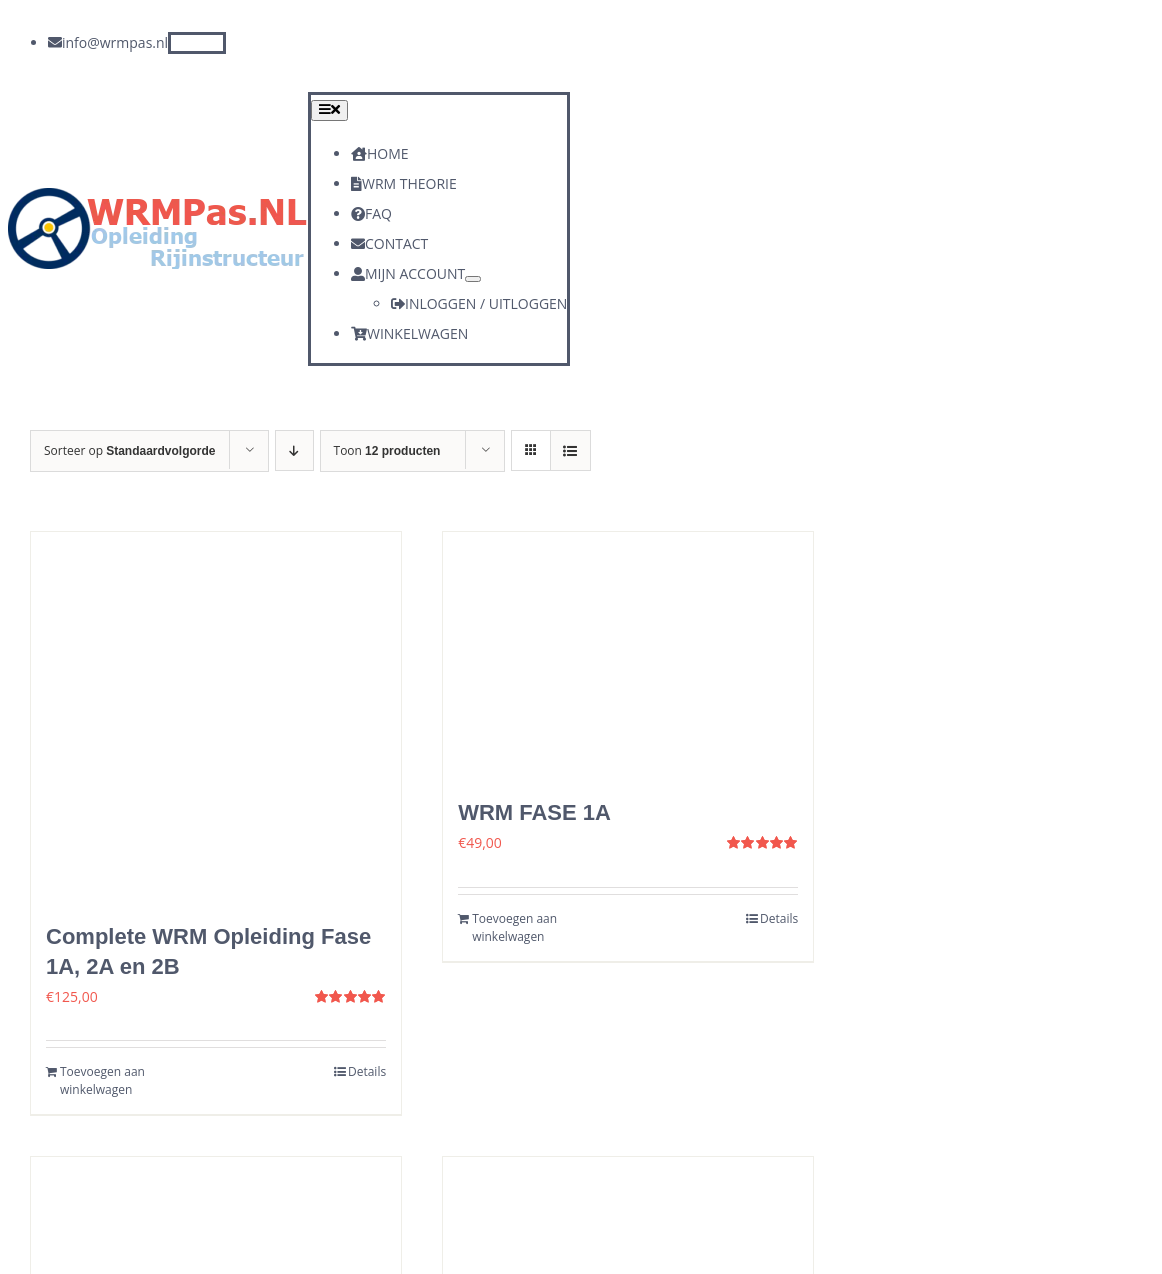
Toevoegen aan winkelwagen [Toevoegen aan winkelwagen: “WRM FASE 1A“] (514, 927)
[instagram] (215, 43)
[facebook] (179, 43)
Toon (387, 450)
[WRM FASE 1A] (628, 655)
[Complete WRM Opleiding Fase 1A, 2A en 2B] (216, 717)
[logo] (158, 194)
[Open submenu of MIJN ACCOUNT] (473, 279)
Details (367, 1071)
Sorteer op (130, 450)
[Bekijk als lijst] (570, 450)
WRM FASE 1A (534, 812)
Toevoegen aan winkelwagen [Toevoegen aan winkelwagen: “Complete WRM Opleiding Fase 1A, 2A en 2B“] (102, 1080)
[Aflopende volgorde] (294, 450)
